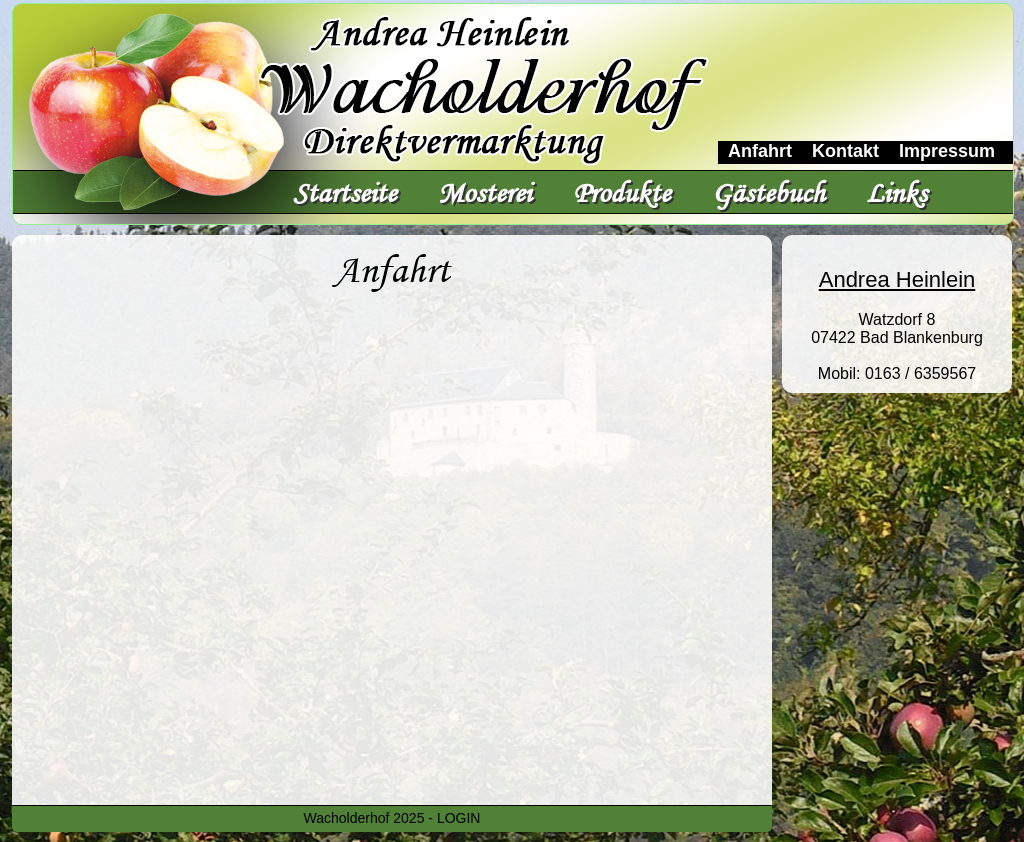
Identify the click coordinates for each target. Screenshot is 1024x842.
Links (896, 192)
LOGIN (459, 818)
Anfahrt (760, 151)
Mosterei (484, 192)
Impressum (947, 151)
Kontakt (845, 151)
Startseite (344, 192)
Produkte (621, 192)
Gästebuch (768, 192)
